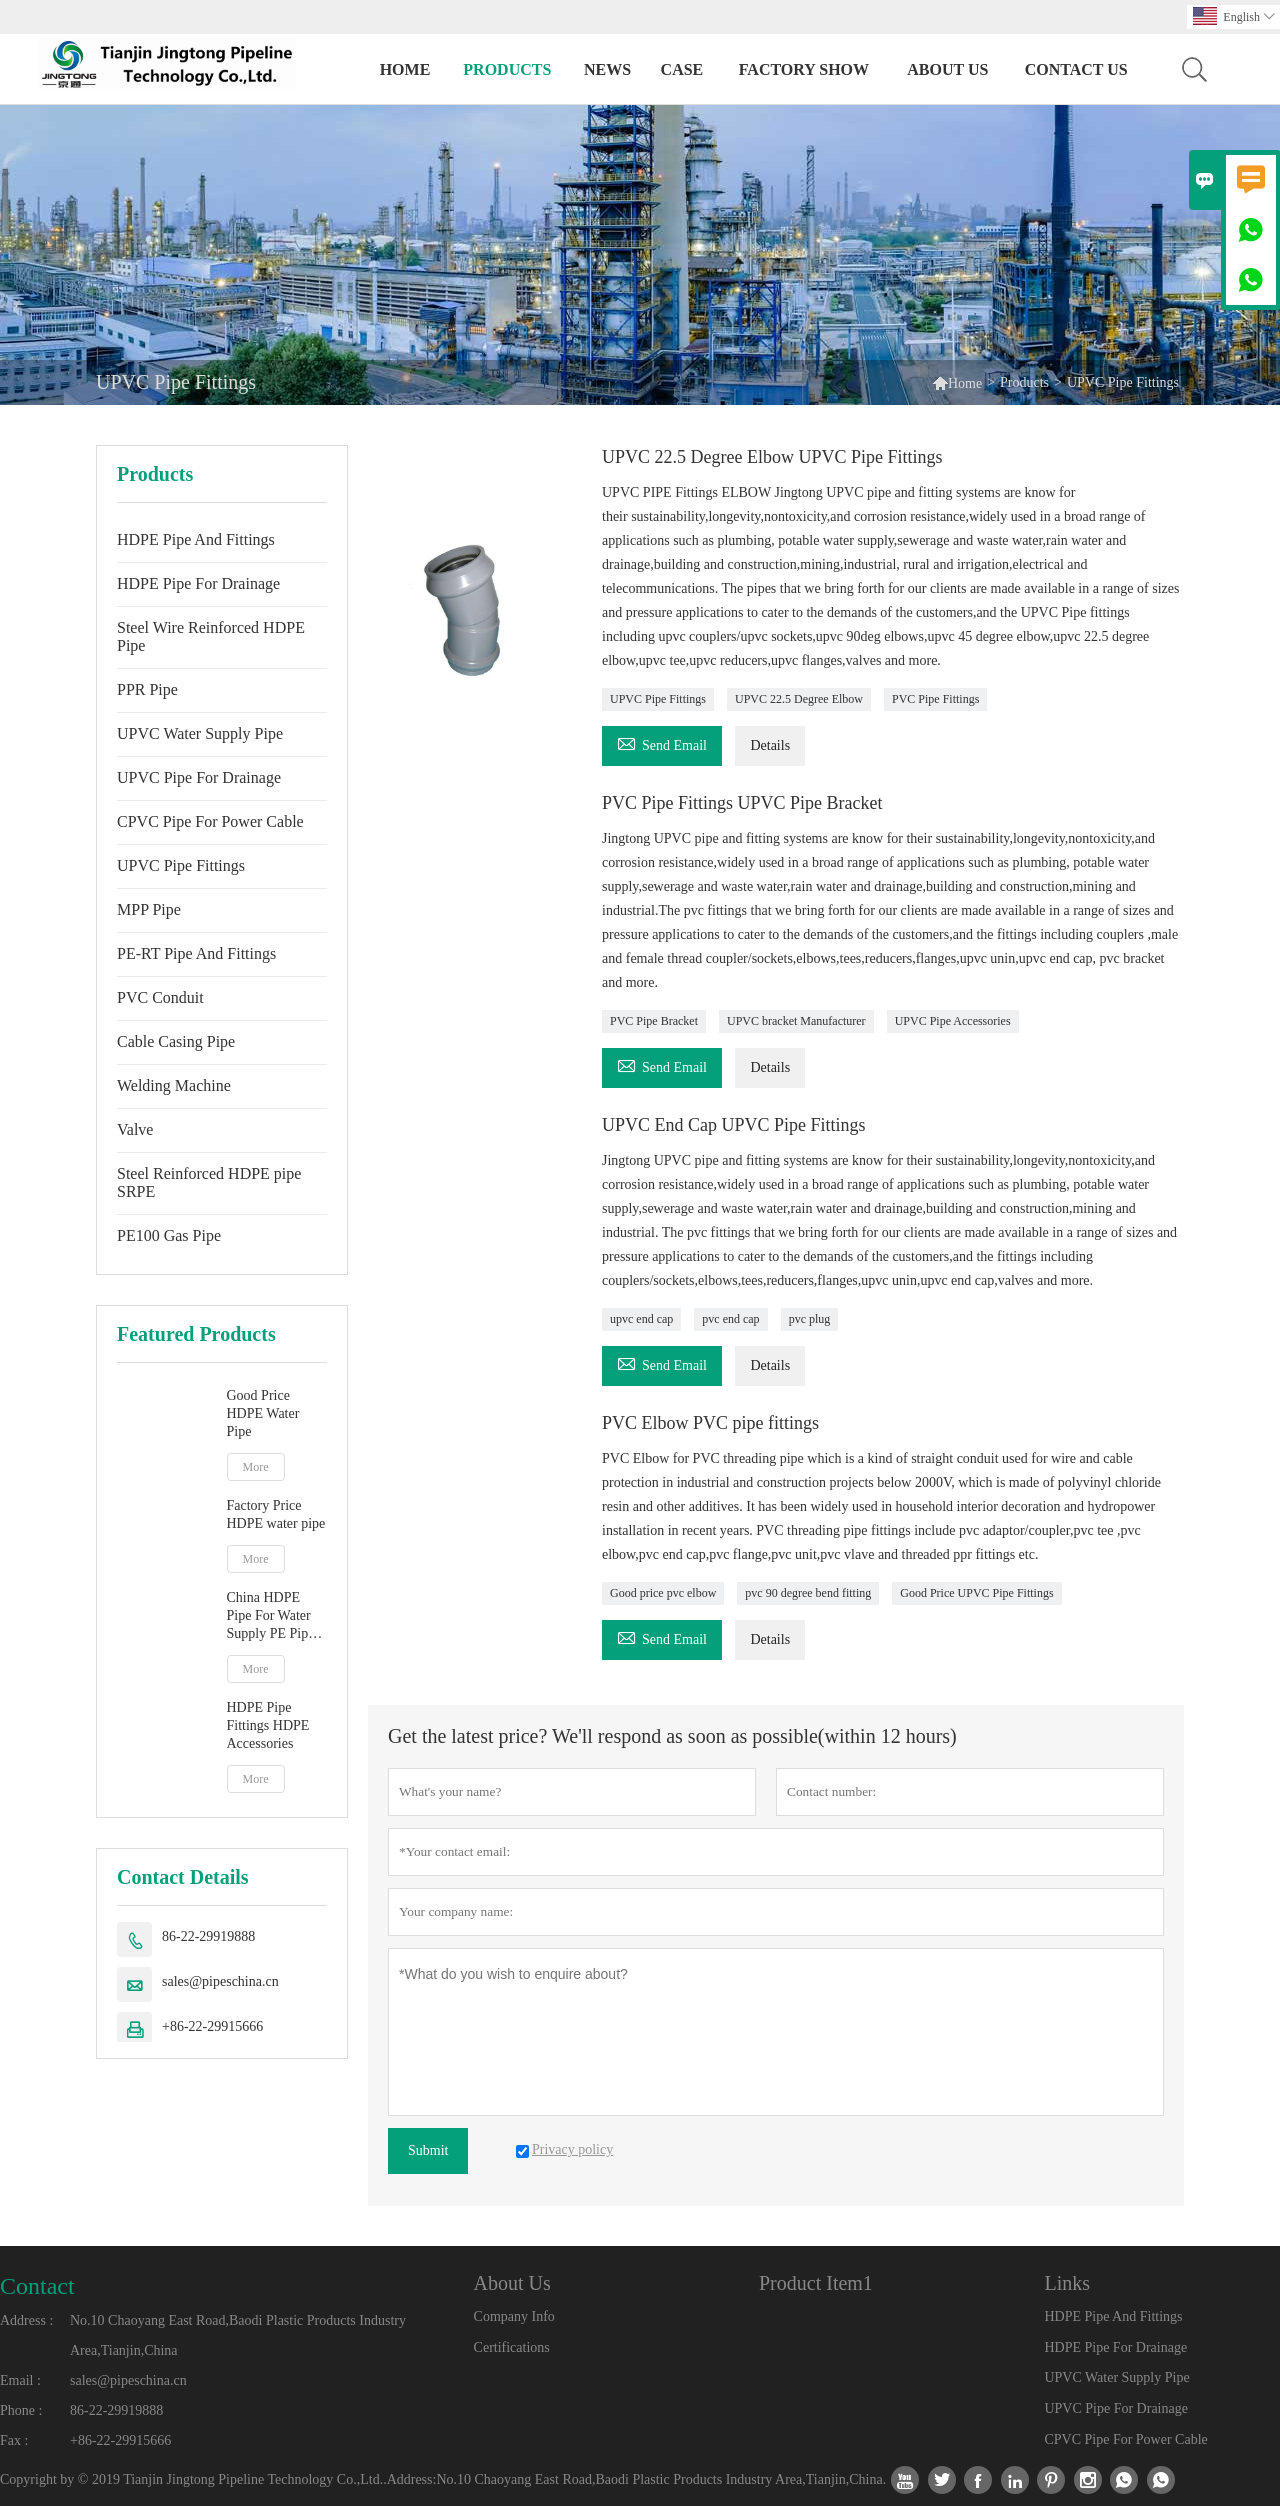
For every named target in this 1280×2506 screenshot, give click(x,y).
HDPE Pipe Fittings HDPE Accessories (268, 1725)
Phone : (21, 2410)
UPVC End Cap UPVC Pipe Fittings (734, 1125)
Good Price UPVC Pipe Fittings (976, 1593)
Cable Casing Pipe (176, 1041)
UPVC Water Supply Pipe (200, 733)
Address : (26, 2320)
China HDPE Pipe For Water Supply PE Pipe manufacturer (271, 1616)
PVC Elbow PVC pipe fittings (710, 1423)
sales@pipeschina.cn (220, 1981)
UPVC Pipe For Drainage (199, 777)
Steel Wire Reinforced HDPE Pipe (211, 636)
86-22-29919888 (208, 1936)
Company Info (514, 2316)
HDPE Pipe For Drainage (198, 583)
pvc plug (810, 1319)
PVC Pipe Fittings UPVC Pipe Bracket (742, 803)
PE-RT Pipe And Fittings (196, 953)
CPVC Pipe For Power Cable (210, 821)
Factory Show (804, 69)
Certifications (512, 2347)
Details (770, 745)
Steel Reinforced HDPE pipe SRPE (209, 1182)
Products (507, 69)
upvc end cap (641, 1319)
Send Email (662, 742)
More (256, 1467)
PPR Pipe (147, 689)
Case (682, 69)
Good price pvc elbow (663, 1593)
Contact (37, 2286)
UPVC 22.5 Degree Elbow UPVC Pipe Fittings (772, 457)
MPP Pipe (149, 909)
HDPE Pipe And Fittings (196, 539)
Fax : (14, 2440)
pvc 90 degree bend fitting (808, 1593)
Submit (428, 2150)
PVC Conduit (160, 997)
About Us (947, 69)
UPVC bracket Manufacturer (796, 1021)
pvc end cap (730, 1319)
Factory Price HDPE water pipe (276, 1514)
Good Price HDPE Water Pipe (263, 1413)
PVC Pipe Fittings (935, 699)
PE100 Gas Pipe (169, 1235)
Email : (20, 2380)
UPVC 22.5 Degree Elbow (799, 699)
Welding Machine (174, 1085)
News (607, 69)
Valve (135, 1129)
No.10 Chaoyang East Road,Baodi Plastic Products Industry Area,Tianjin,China (238, 2335)
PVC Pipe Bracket (654, 1021)
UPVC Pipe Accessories (953, 1021)
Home (405, 69)
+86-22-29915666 (212, 2026)
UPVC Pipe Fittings (181, 865)
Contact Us (1076, 69)
